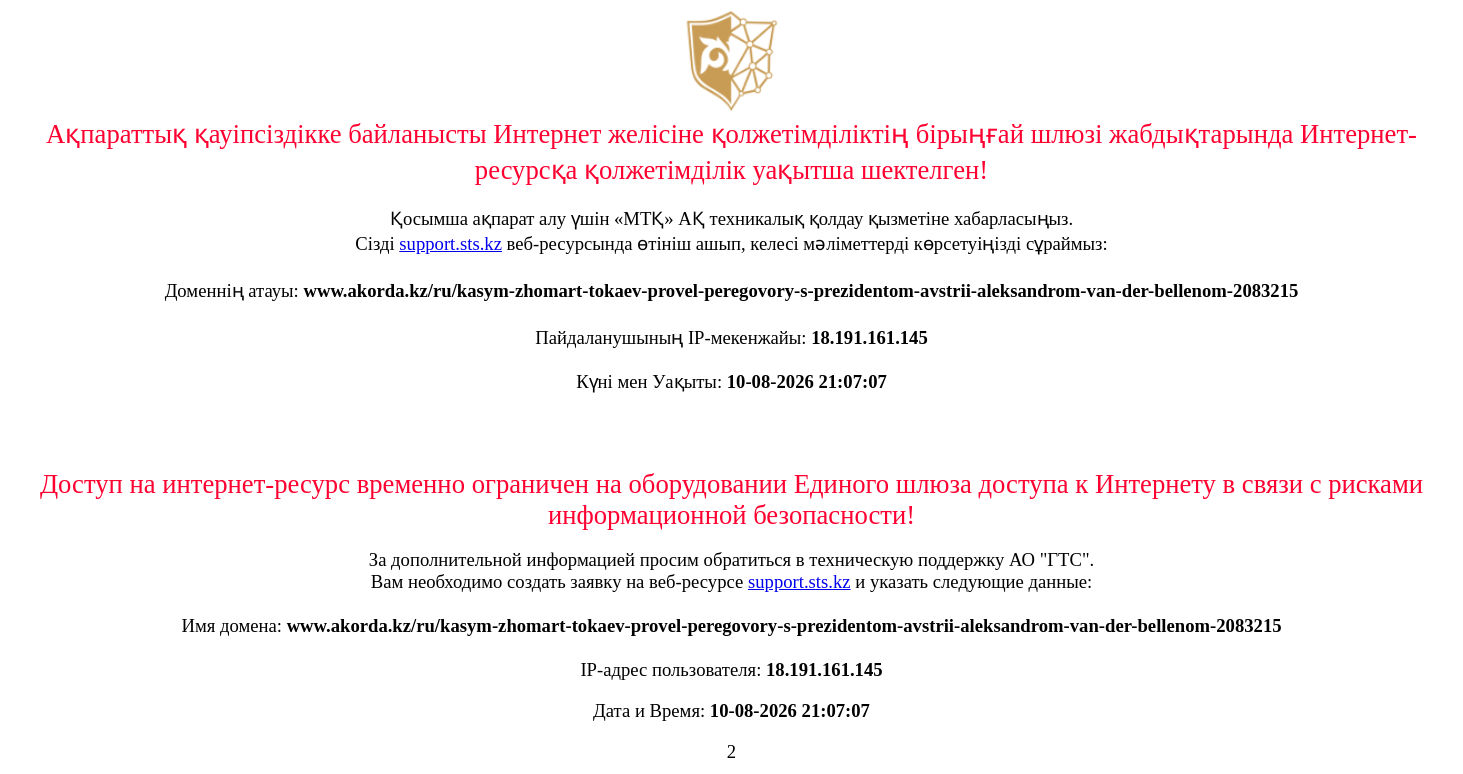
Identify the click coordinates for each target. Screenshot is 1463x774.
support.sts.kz (450, 243)
